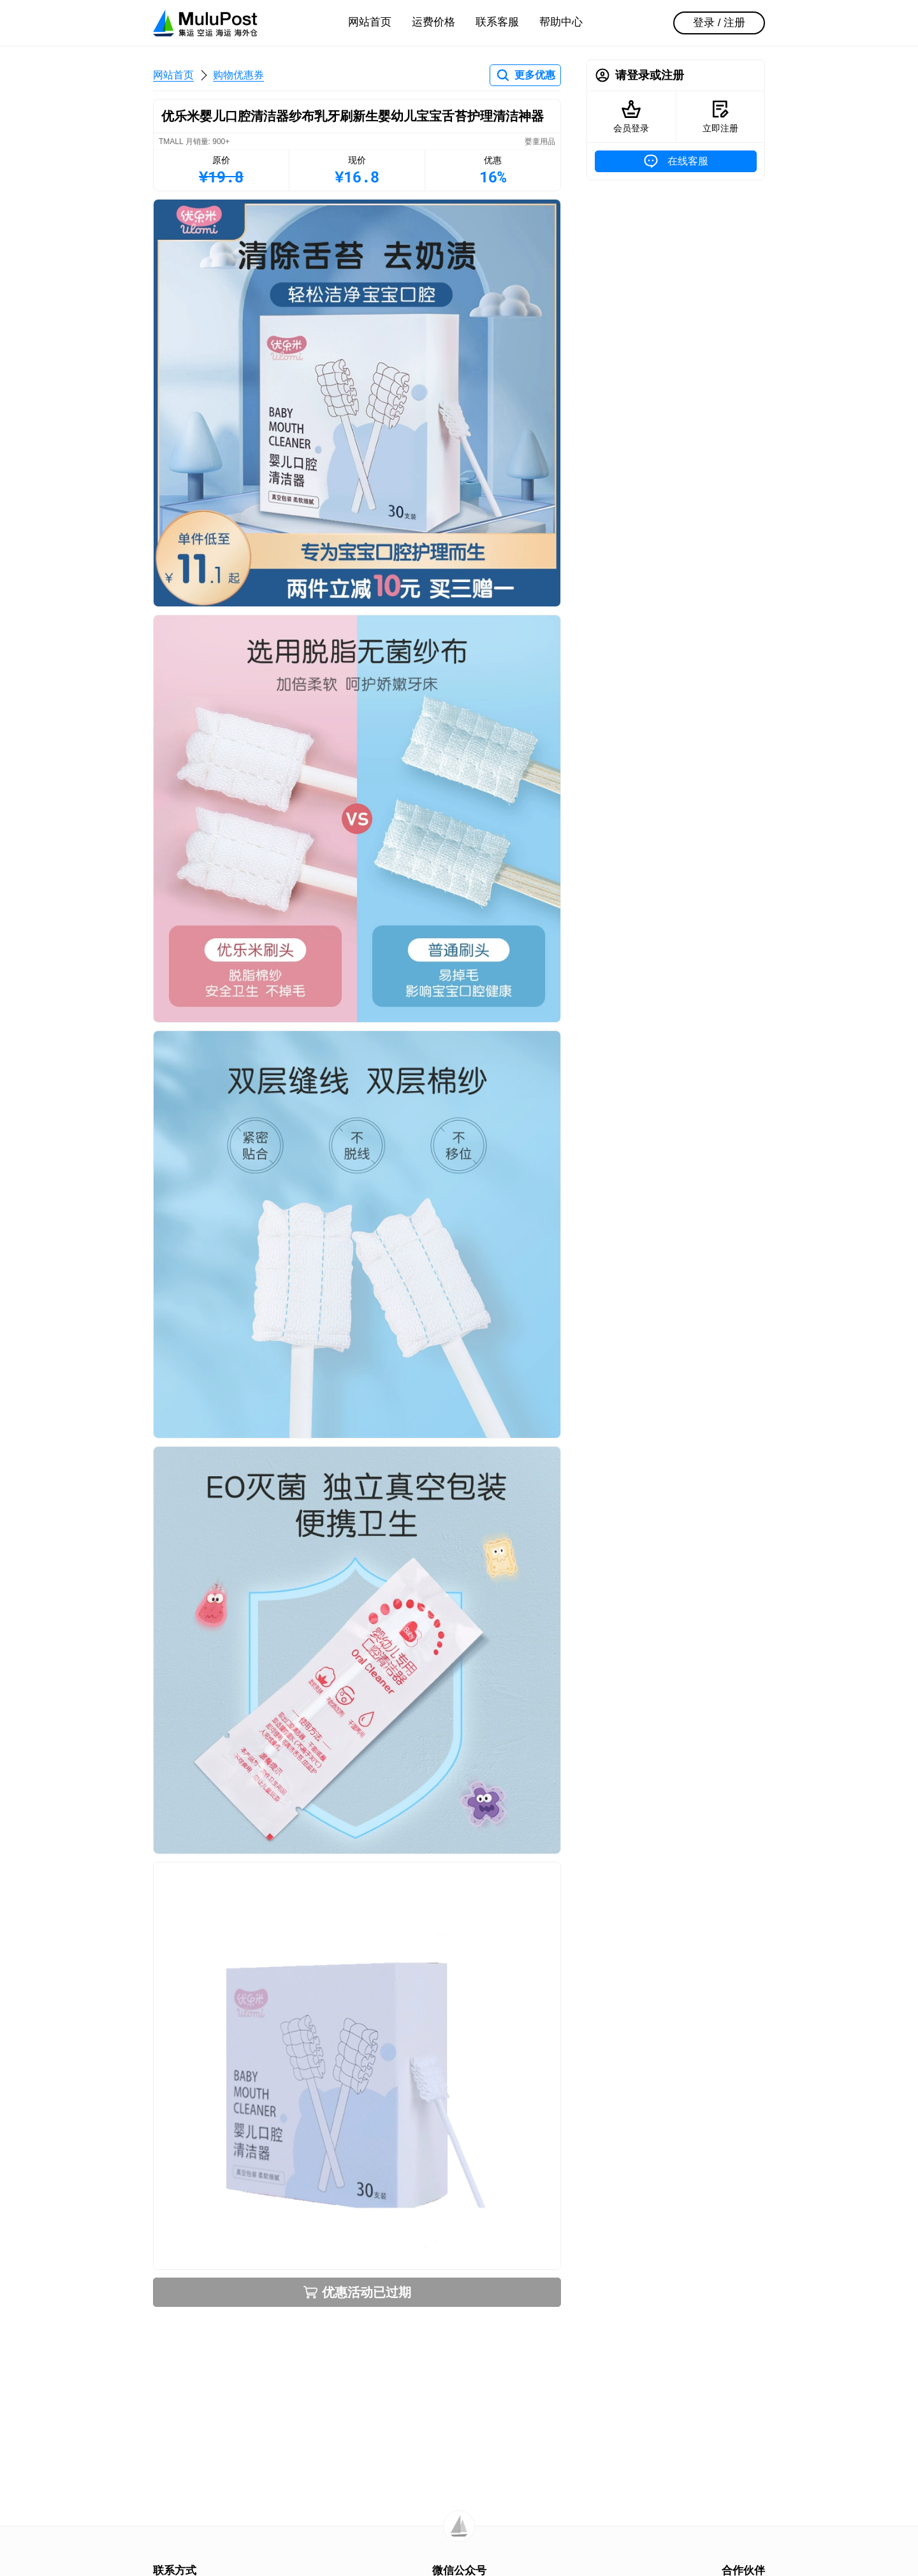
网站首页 (369, 22)
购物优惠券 (238, 75)
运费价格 (433, 22)
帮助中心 (561, 22)
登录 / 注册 (719, 23)
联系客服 (497, 22)
